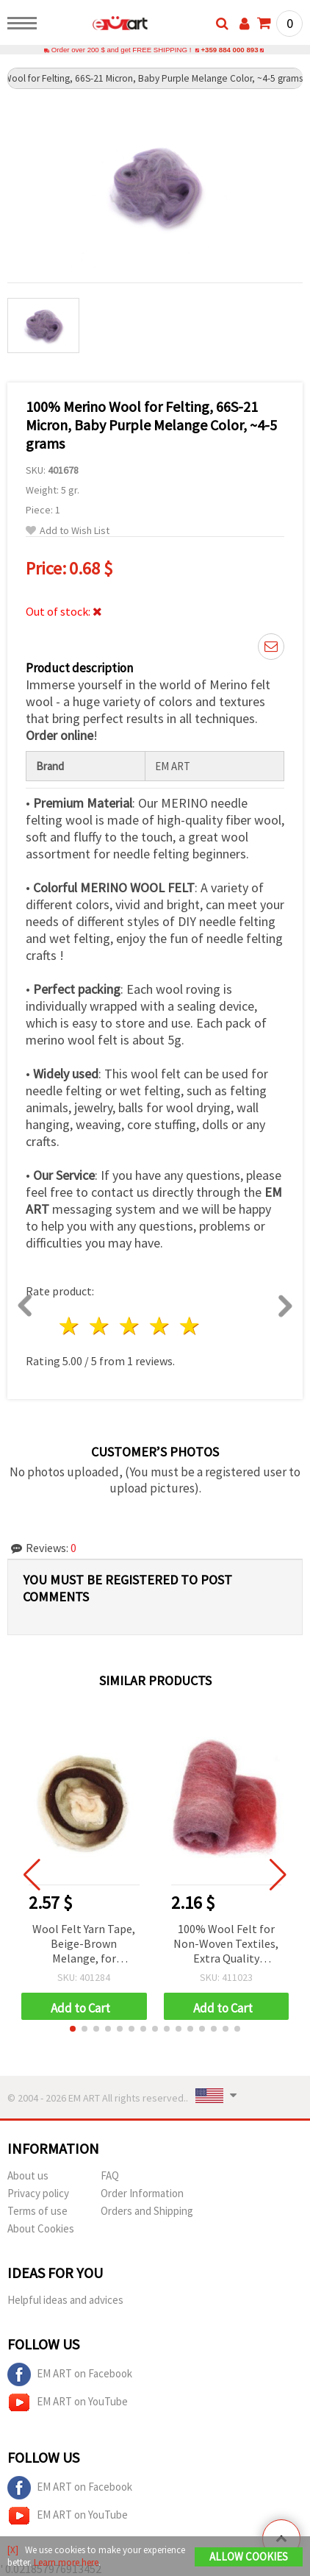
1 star (70, 1326)
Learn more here (66, 2562)
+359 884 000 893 (229, 50)
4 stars (160, 1326)
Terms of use (37, 2211)
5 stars (190, 1326)
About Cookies (40, 2228)
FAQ (110, 2175)
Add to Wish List (67, 530)
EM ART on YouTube (67, 2402)
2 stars (100, 1326)
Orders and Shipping (147, 2211)
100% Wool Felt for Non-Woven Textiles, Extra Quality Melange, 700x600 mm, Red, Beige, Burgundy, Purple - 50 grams (226, 1944)
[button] (73, 2029)
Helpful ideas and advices (65, 2300)
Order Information (142, 2193)
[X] (12, 2550)
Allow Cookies (248, 2556)
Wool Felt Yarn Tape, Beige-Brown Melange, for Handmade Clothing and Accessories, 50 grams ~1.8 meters (83, 1944)
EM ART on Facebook (69, 2374)
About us (27, 2175)
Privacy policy (38, 2193)
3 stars (130, 1326)
